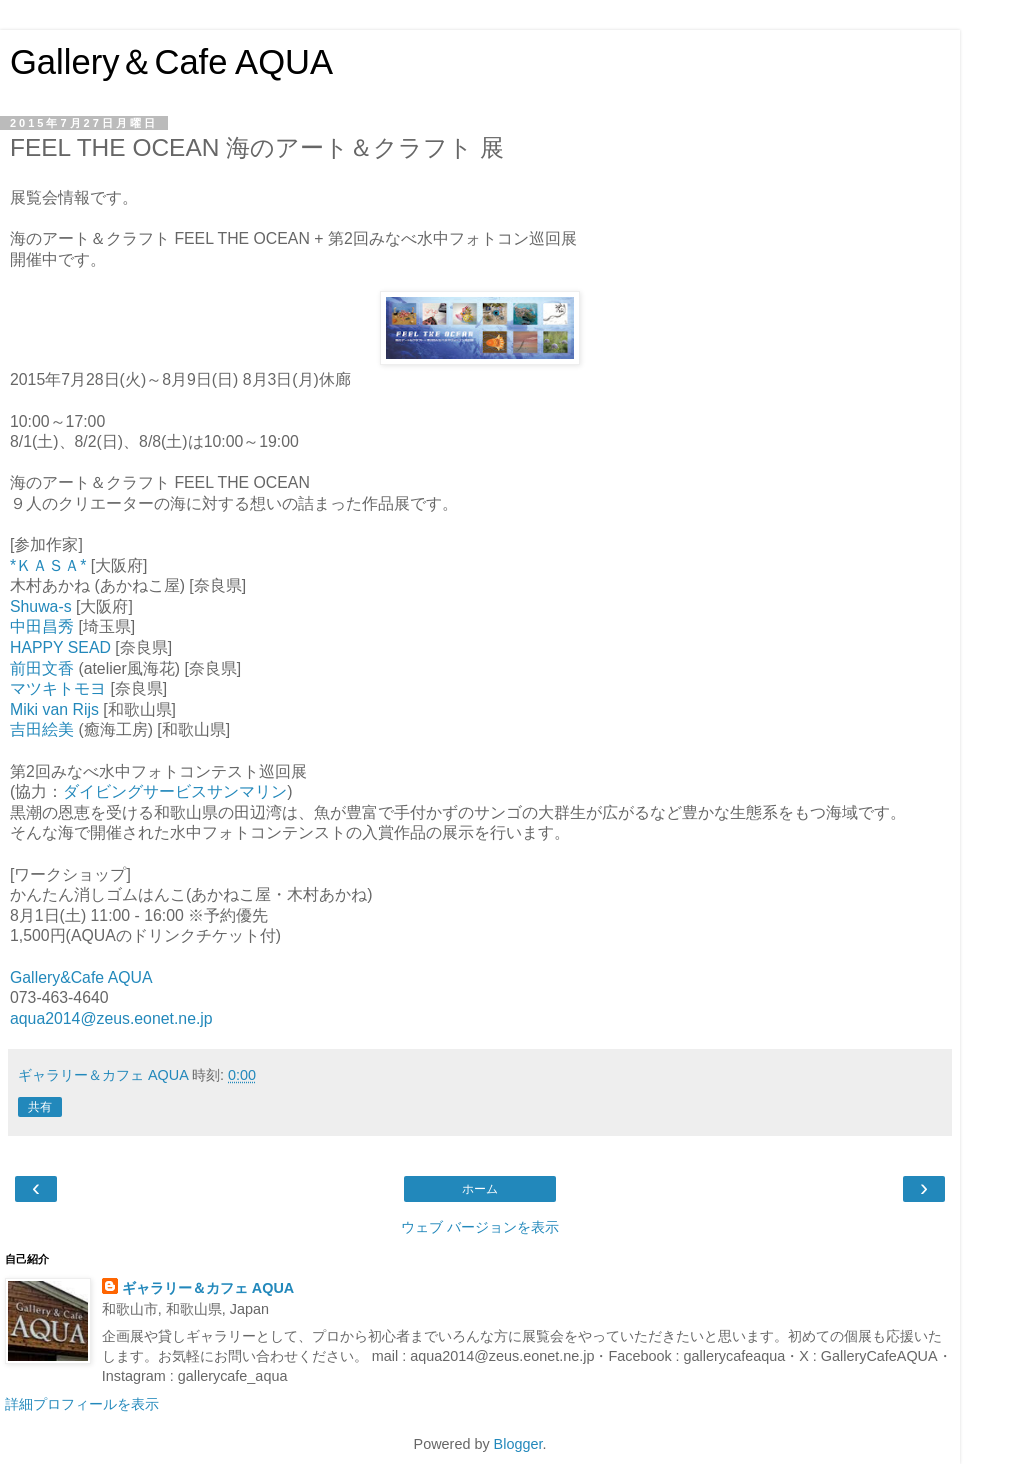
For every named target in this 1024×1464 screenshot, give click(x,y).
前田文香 (42, 668)
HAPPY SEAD (60, 647)
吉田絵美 (42, 729)
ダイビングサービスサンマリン (175, 791)
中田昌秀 (42, 626)
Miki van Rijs (54, 709)
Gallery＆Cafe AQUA (171, 62)
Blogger (518, 1444)
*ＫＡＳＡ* (48, 565)
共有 (40, 1107)
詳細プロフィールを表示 (82, 1404)
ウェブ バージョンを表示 (480, 1227)
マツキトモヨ (58, 688)
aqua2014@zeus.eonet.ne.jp (111, 1018)
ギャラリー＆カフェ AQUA (208, 1288)
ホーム (480, 1189)
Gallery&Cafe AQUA (81, 977)
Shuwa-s (41, 606)
